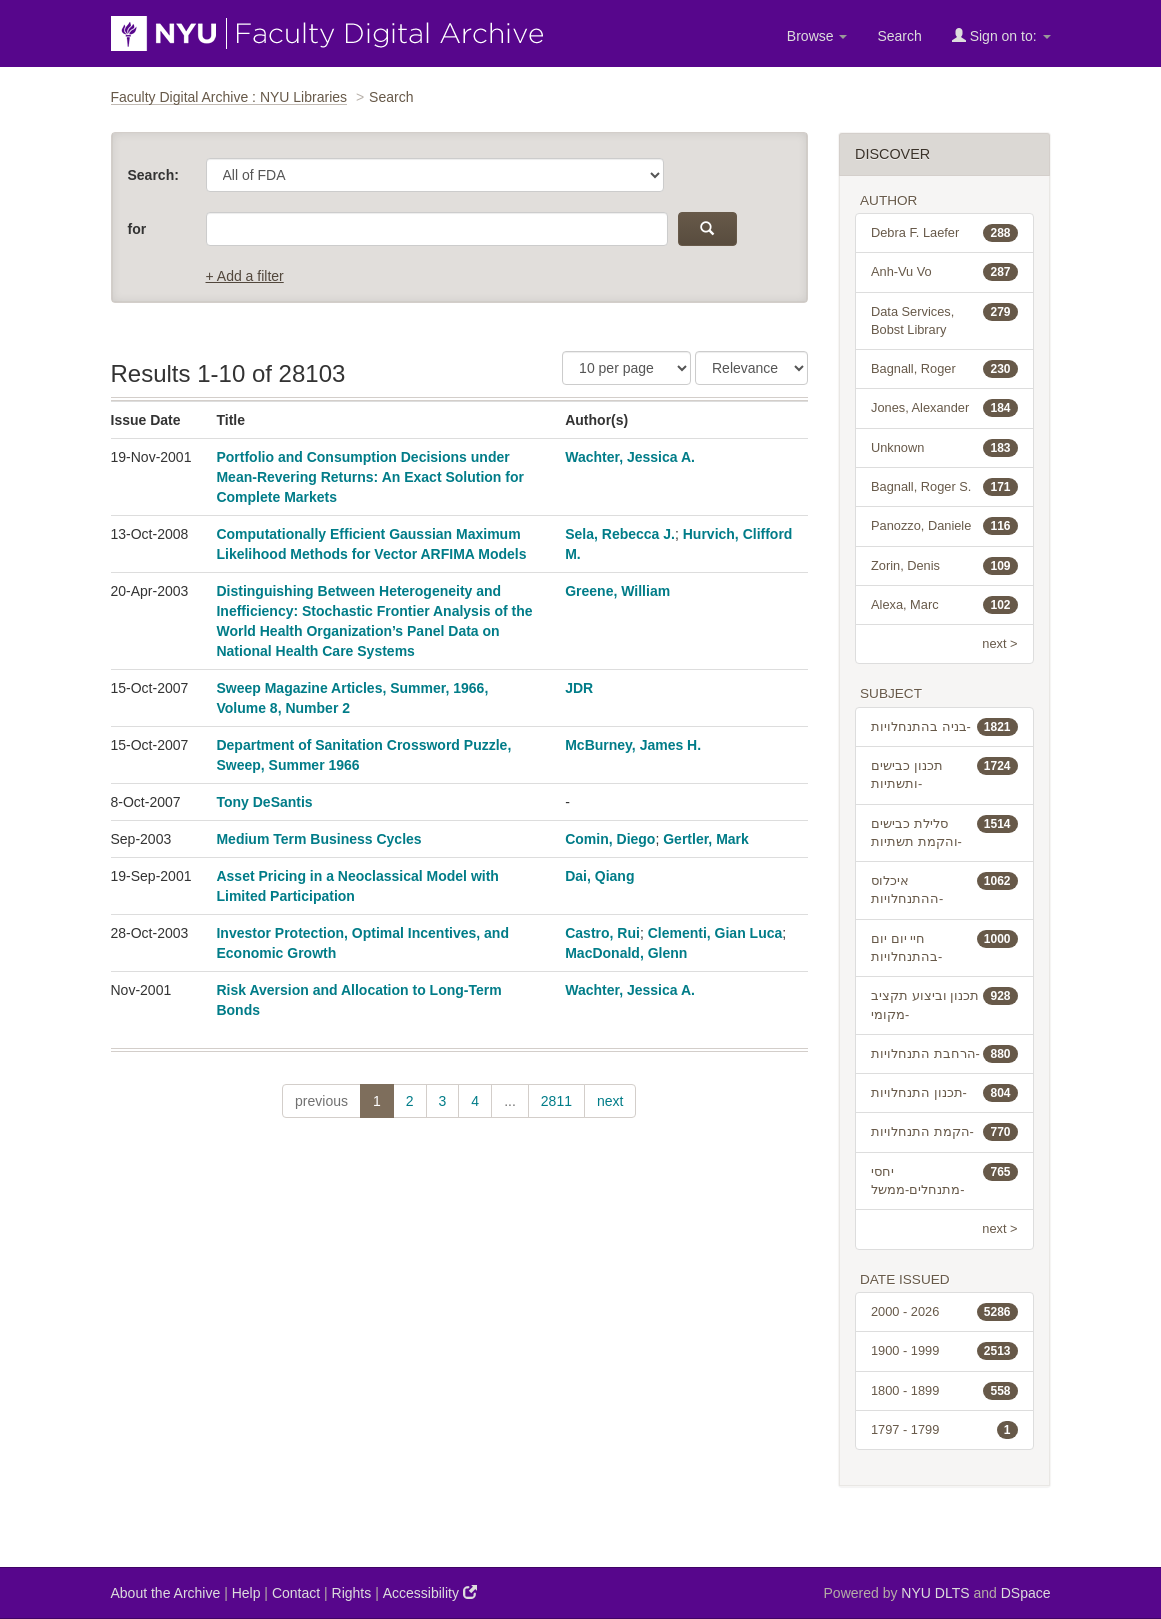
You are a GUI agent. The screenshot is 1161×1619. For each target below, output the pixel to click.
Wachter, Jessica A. (630, 457)
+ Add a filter (245, 276)
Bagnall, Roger (944, 369)
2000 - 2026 (944, 1312)
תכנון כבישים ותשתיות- (944, 774)
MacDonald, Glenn (626, 953)
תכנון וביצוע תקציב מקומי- (944, 1004)
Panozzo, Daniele (944, 526)
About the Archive (166, 1593)
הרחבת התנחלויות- (944, 1054)
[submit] (707, 229)
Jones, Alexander (944, 408)
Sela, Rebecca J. (620, 534)
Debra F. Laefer (944, 233)
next (610, 1101)
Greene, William (617, 591)
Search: (153, 175)
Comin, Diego (610, 839)
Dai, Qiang (599, 876)
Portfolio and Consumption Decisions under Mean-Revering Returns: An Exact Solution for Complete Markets (370, 477)
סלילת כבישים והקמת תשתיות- (944, 832)
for (137, 229)
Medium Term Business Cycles (318, 839)
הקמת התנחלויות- (944, 1132)
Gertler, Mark (706, 839)
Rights (352, 1593)
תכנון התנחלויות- (944, 1093)
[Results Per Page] (626, 368)
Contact (296, 1593)
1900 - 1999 (944, 1351)
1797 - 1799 (944, 1430)
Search (899, 36)
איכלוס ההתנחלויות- (944, 889)
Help (246, 1593)
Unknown (944, 448)
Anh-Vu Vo (944, 272)
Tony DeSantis (264, 802)
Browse (817, 36)
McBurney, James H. (633, 745)
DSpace (1026, 1593)
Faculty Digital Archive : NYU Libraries (229, 97)
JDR (579, 688)
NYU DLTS (935, 1593)
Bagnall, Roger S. (944, 487)
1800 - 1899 (944, 1391)
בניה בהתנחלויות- (944, 727)
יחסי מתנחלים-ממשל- (944, 1180)
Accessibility (430, 1592)
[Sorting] (751, 368)
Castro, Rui (602, 933)
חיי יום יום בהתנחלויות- (944, 947)
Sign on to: (1001, 35)
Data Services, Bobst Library (944, 320)
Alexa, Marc (944, 605)
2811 (556, 1101)
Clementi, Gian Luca (715, 933)
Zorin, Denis (944, 566)
